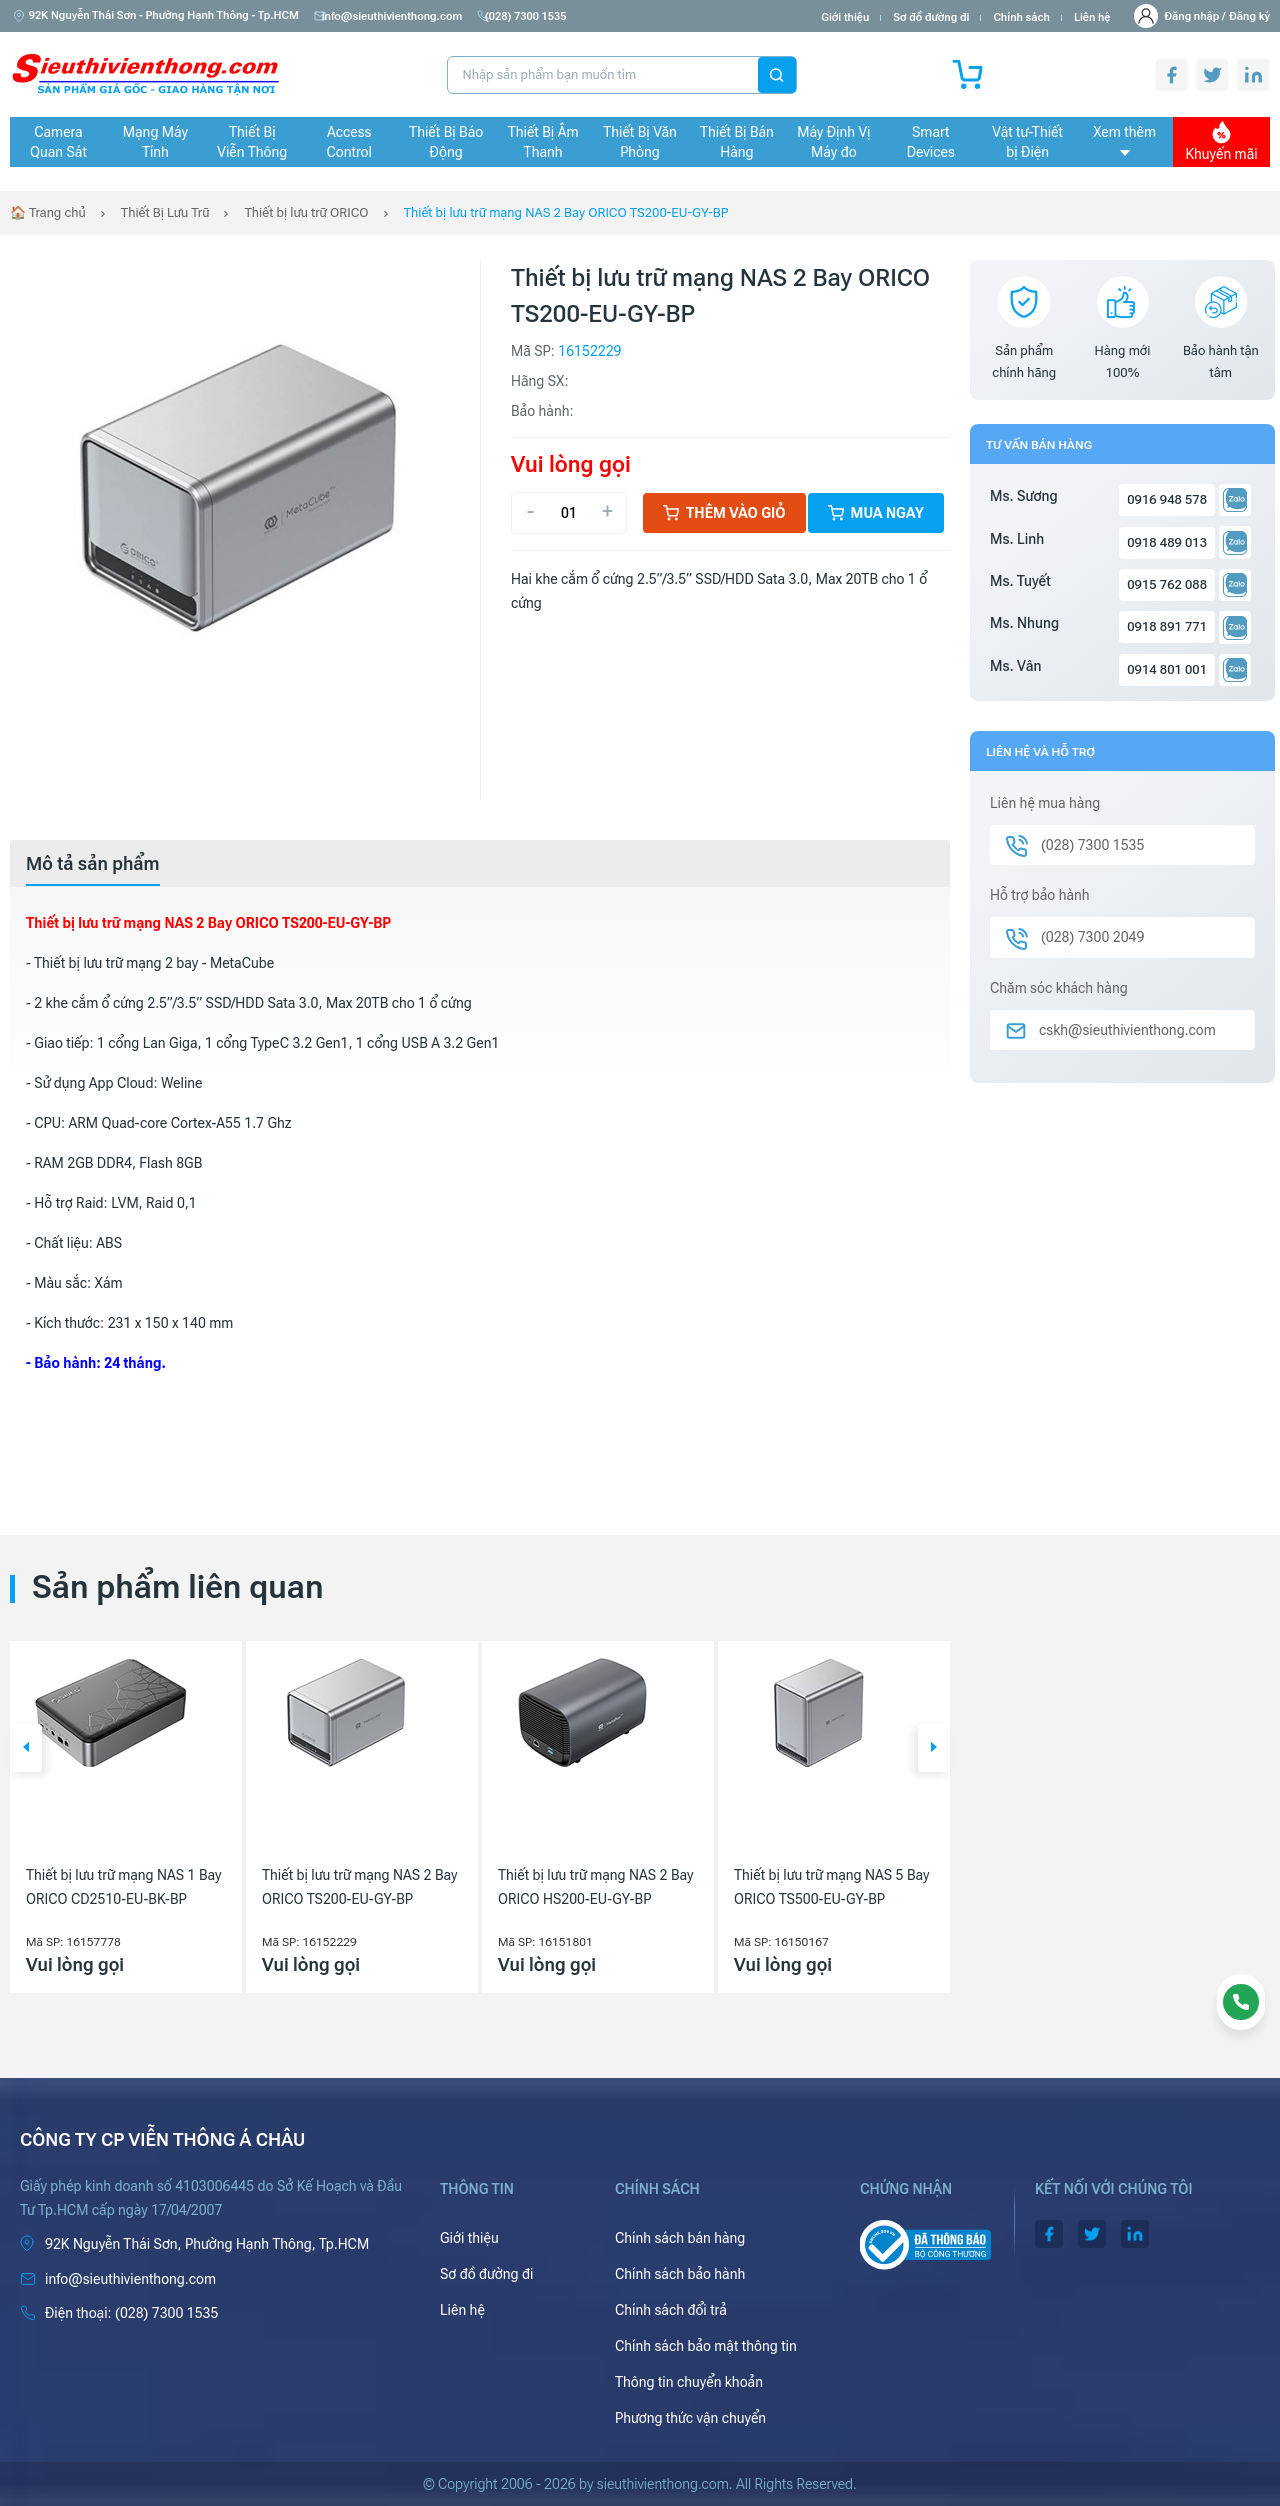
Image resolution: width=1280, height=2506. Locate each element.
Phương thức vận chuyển (690, 2418)
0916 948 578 (1167, 499)
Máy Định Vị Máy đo (833, 142)
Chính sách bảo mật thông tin (706, 2346)
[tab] (93, 864)
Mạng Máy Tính (155, 142)
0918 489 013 (1167, 542)
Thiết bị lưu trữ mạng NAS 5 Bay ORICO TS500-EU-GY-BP (831, 1887)
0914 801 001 (1167, 669)
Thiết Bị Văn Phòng (640, 142)
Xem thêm (1124, 140)
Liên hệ (1092, 17)
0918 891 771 (1167, 626)
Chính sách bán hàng (680, 2238)
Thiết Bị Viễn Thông (252, 142)
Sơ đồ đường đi (931, 17)
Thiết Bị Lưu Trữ (165, 212)
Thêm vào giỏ (724, 513)
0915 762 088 (1167, 584)
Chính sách (1021, 17)
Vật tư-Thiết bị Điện (1027, 142)
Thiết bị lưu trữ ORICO (306, 212)
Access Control (349, 142)
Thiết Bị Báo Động (446, 142)
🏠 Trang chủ (48, 212)
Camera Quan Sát (58, 142)
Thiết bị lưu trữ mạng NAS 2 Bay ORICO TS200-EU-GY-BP (566, 212)
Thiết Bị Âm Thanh (543, 142)
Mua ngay (876, 513)
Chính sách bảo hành (680, 2274)
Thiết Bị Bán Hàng (737, 142)
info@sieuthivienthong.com (392, 16)
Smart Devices (931, 142)
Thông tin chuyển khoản (689, 2382)
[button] (26, 1748)
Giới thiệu (845, 17)
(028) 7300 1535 (534, 16)
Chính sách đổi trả (671, 2310)
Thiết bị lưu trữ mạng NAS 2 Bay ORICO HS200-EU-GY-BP (595, 1887)
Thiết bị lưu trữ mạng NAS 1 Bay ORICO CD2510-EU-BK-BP (123, 1887)
